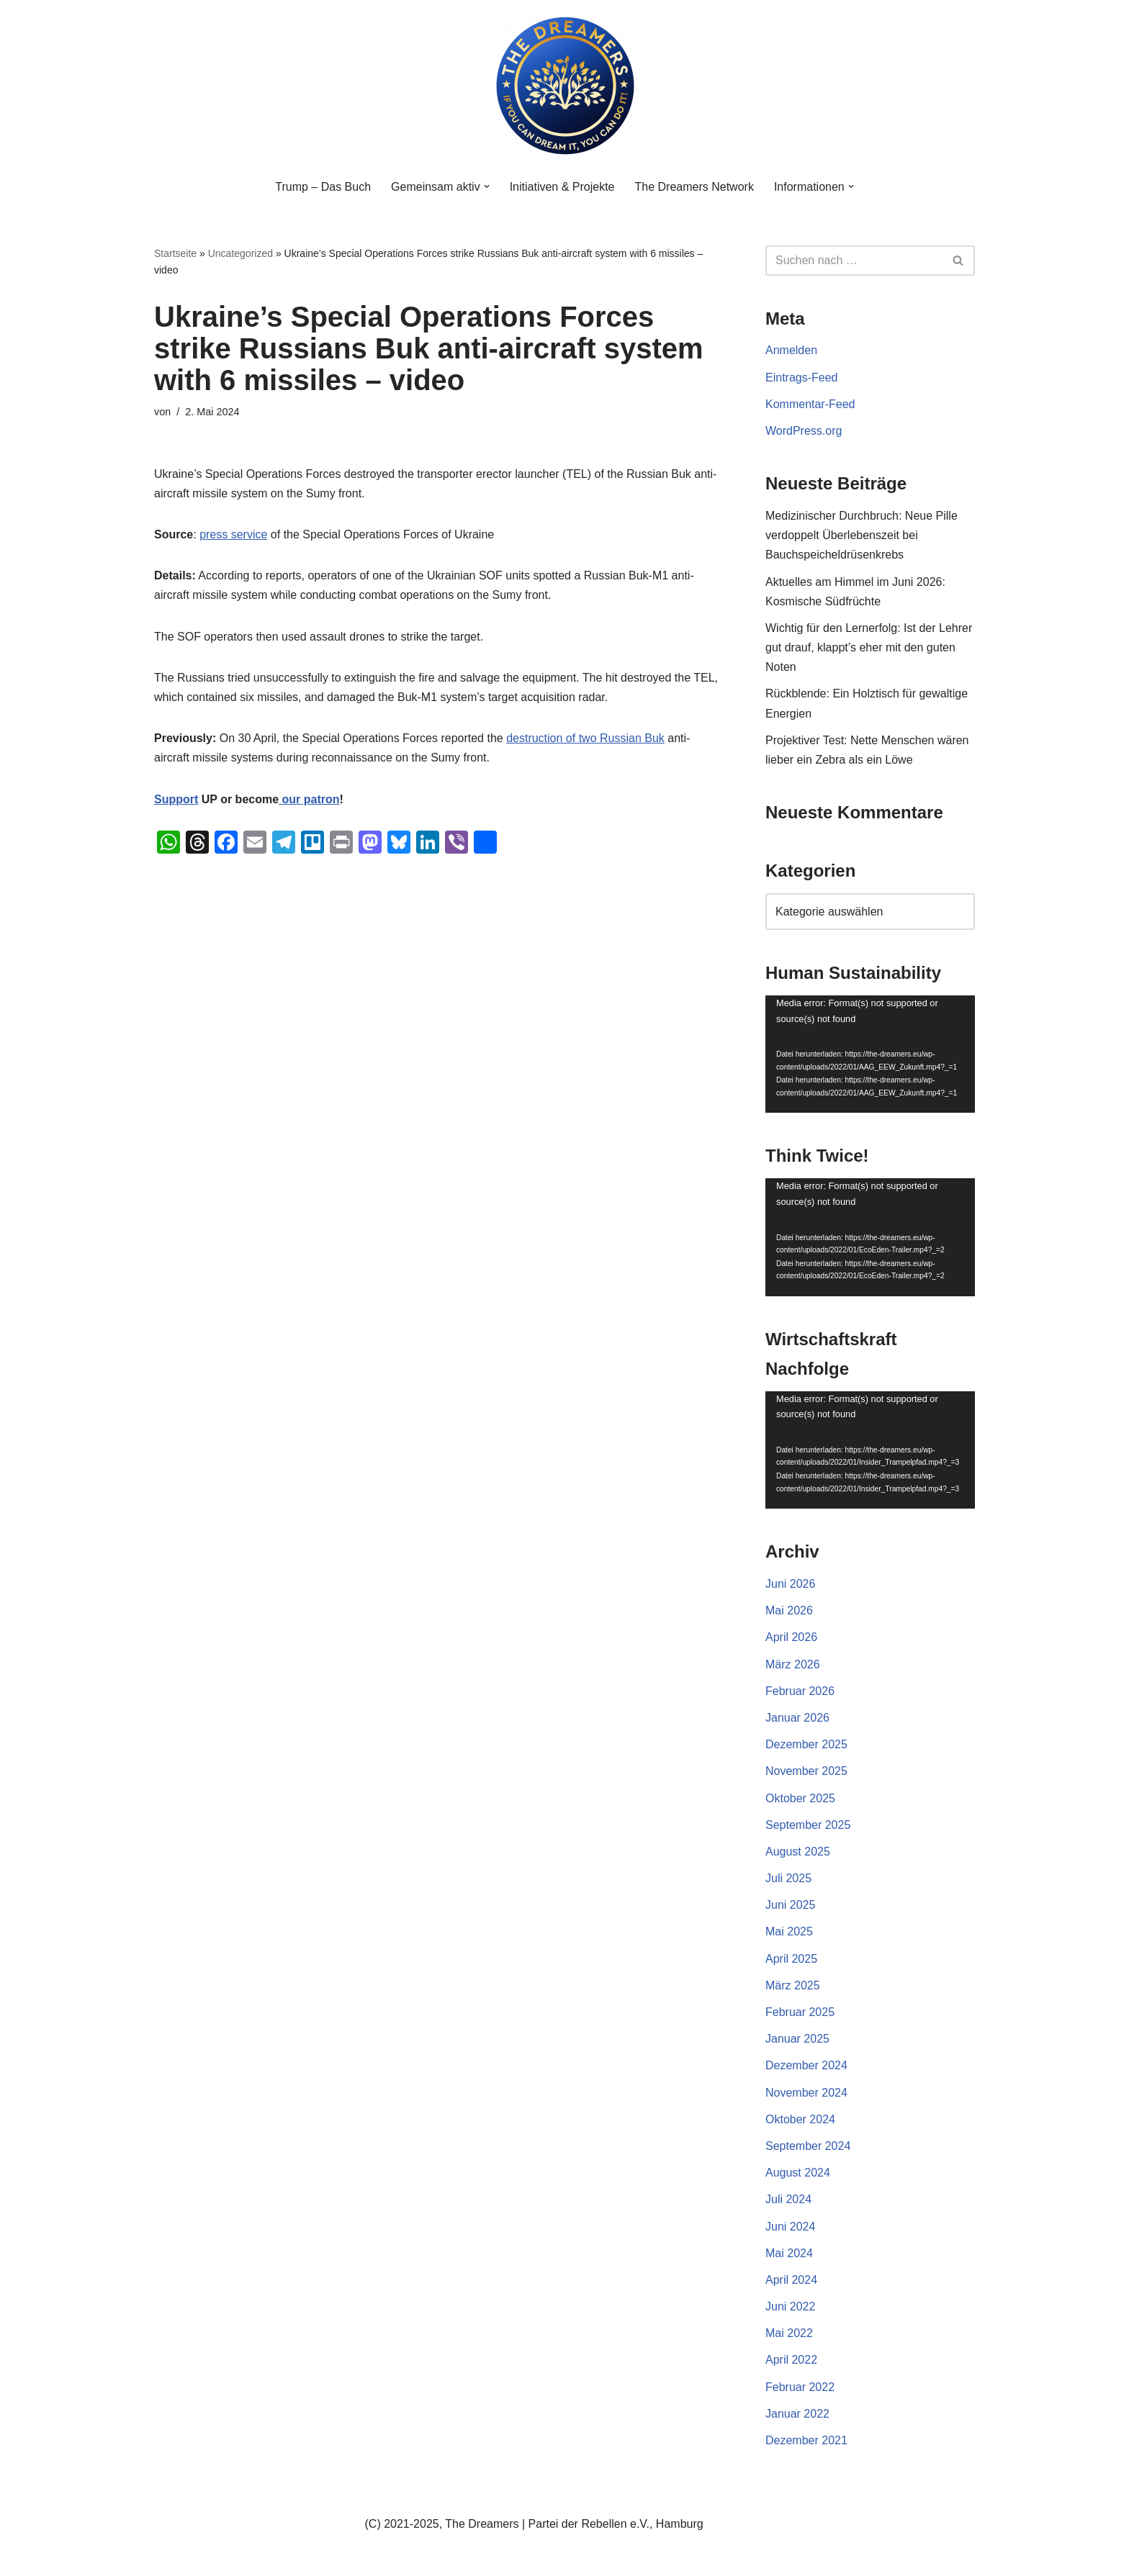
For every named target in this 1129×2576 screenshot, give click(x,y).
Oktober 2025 (800, 1798)
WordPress (299, 2558)
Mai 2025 (789, 1931)
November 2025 (806, 1771)
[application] (870, 1054)
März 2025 (792, 1985)
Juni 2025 (790, 1905)
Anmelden (791, 350)
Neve (167, 2558)
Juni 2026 (790, 1584)
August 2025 (797, 1851)
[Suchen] (854, 260)
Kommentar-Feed (810, 404)
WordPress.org (803, 431)
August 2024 (797, 2172)
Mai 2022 (789, 2333)
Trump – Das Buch (323, 187)
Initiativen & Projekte (562, 187)
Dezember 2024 (806, 2065)
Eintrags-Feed (801, 377)
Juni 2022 (790, 2306)
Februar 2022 (800, 2387)
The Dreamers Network (694, 187)
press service (233, 534)
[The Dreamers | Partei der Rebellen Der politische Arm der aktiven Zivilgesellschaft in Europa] (564, 85)
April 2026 (791, 1637)
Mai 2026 (789, 1610)
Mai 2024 (789, 2253)
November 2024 (806, 2093)
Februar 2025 (800, 2012)
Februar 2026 (800, 1691)
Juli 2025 (788, 1878)
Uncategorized (240, 253)
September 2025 (807, 1825)
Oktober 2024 (800, 2119)
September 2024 (807, 2146)
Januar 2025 (797, 2039)
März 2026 (792, 1664)
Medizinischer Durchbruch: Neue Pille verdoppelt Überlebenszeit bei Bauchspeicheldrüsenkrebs (861, 535)
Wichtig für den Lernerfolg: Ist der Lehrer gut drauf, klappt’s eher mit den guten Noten (868, 647)
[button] (487, 186)
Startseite (175, 253)
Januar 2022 (797, 2414)
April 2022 (791, 2360)
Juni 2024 (790, 2226)
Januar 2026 (797, 1718)
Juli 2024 (788, 2199)
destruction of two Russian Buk (585, 738)
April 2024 (791, 2280)
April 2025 (791, 1959)
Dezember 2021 (806, 2440)
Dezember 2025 (806, 1744)
